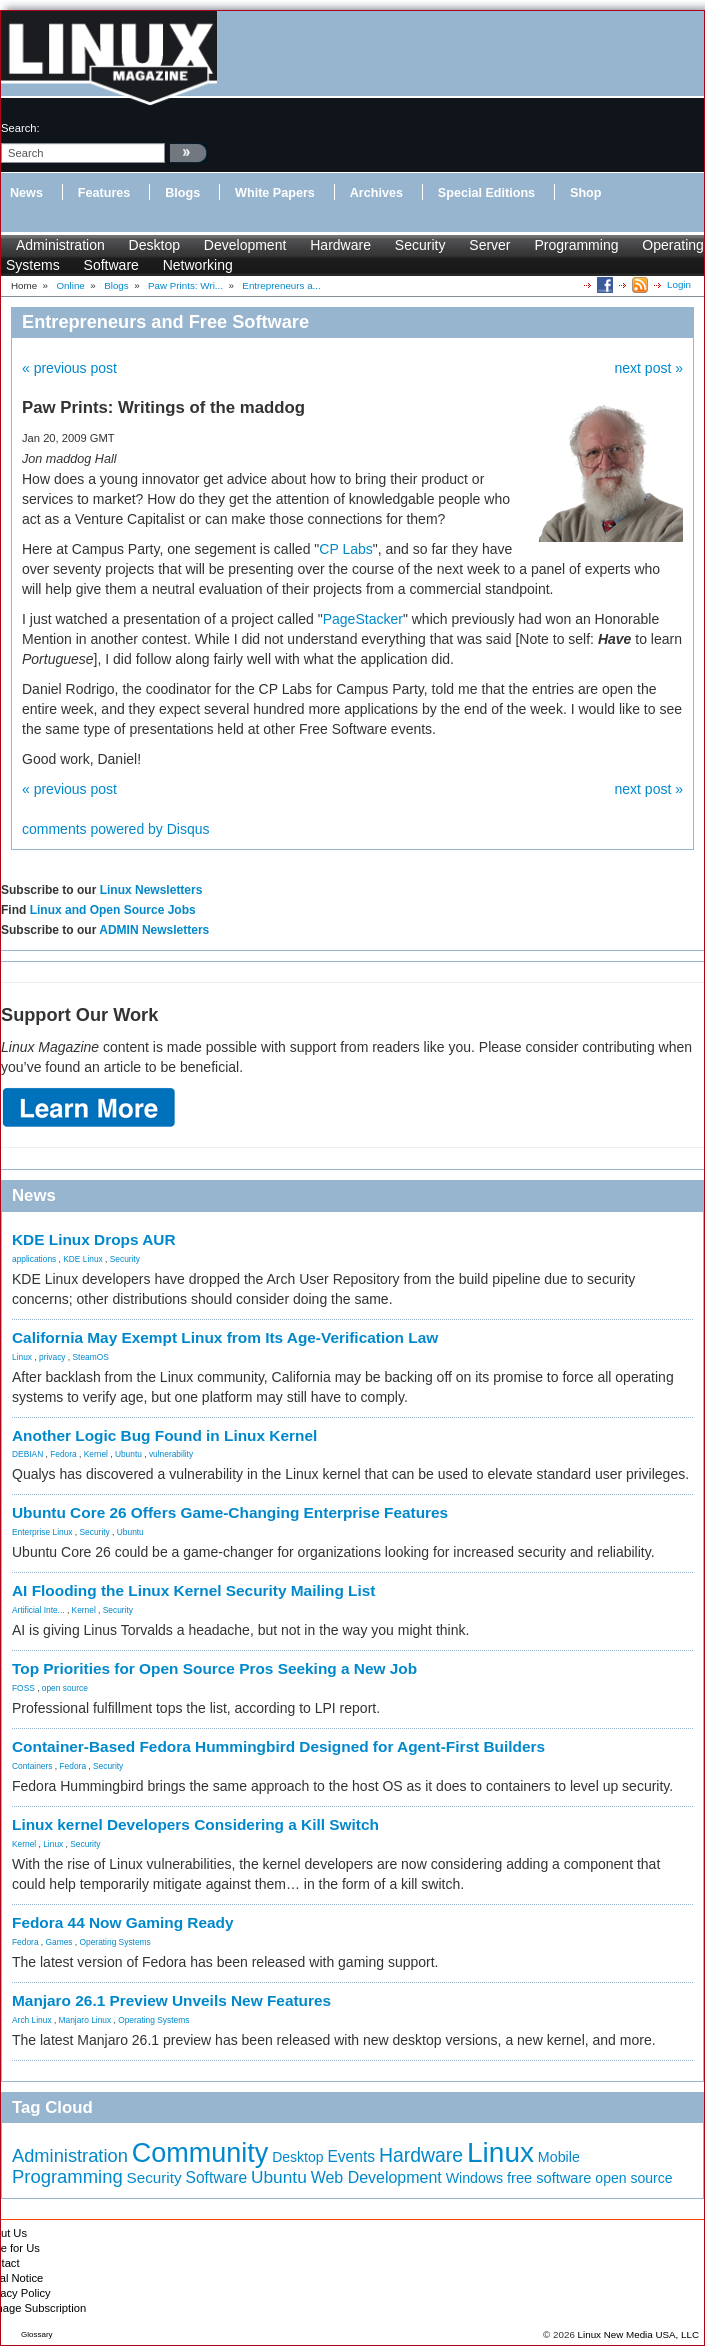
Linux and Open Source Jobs (113, 910)
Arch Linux (32, 2020)
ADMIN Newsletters (154, 930)
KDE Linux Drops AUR (94, 1239)
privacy (52, 1357)
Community (200, 2153)
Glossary (37, 2334)
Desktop (154, 245)
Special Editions (486, 193)
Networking (198, 265)
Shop (585, 193)
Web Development (376, 2177)
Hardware (340, 245)
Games (59, 1942)
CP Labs (345, 549)
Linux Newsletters (151, 890)
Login (679, 284)
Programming (576, 245)
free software (549, 2178)
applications (34, 1259)
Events (351, 2156)
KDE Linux (83, 1259)
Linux (22, 1357)
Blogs (182, 193)
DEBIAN (27, 1454)
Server (489, 245)
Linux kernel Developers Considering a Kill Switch (195, 1824)
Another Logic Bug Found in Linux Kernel (164, 1435)
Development (245, 245)
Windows (475, 2178)
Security (420, 245)
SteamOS (91, 1357)
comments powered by (116, 829)
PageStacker (363, 619)
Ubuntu (128, 1454)
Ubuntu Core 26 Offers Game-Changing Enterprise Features (230, 1512)
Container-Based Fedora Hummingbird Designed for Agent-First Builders (278, 1746)
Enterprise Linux (42, 1532)
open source (65, 1688)
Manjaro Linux (85, 2020)
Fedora (63, 1454)
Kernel (96, 1454)
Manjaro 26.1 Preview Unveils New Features (171, 2000)
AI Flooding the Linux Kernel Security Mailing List (193, 1590)
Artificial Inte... (38, 1610)
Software (111, 265)
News (26, 193)
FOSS (23, 1688)
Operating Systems (115, 1942)
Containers (32, 1766)
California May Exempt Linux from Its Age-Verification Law (225, 1337)
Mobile (559, 2157)
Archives (376, 193)
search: (20, 128)
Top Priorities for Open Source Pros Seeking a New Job (214, 1668)
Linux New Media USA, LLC (638, 2334)
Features (104, 193)
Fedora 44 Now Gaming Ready (123, 1922)
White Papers (275, 193)
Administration (60, 245)
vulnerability (171, 1454)
